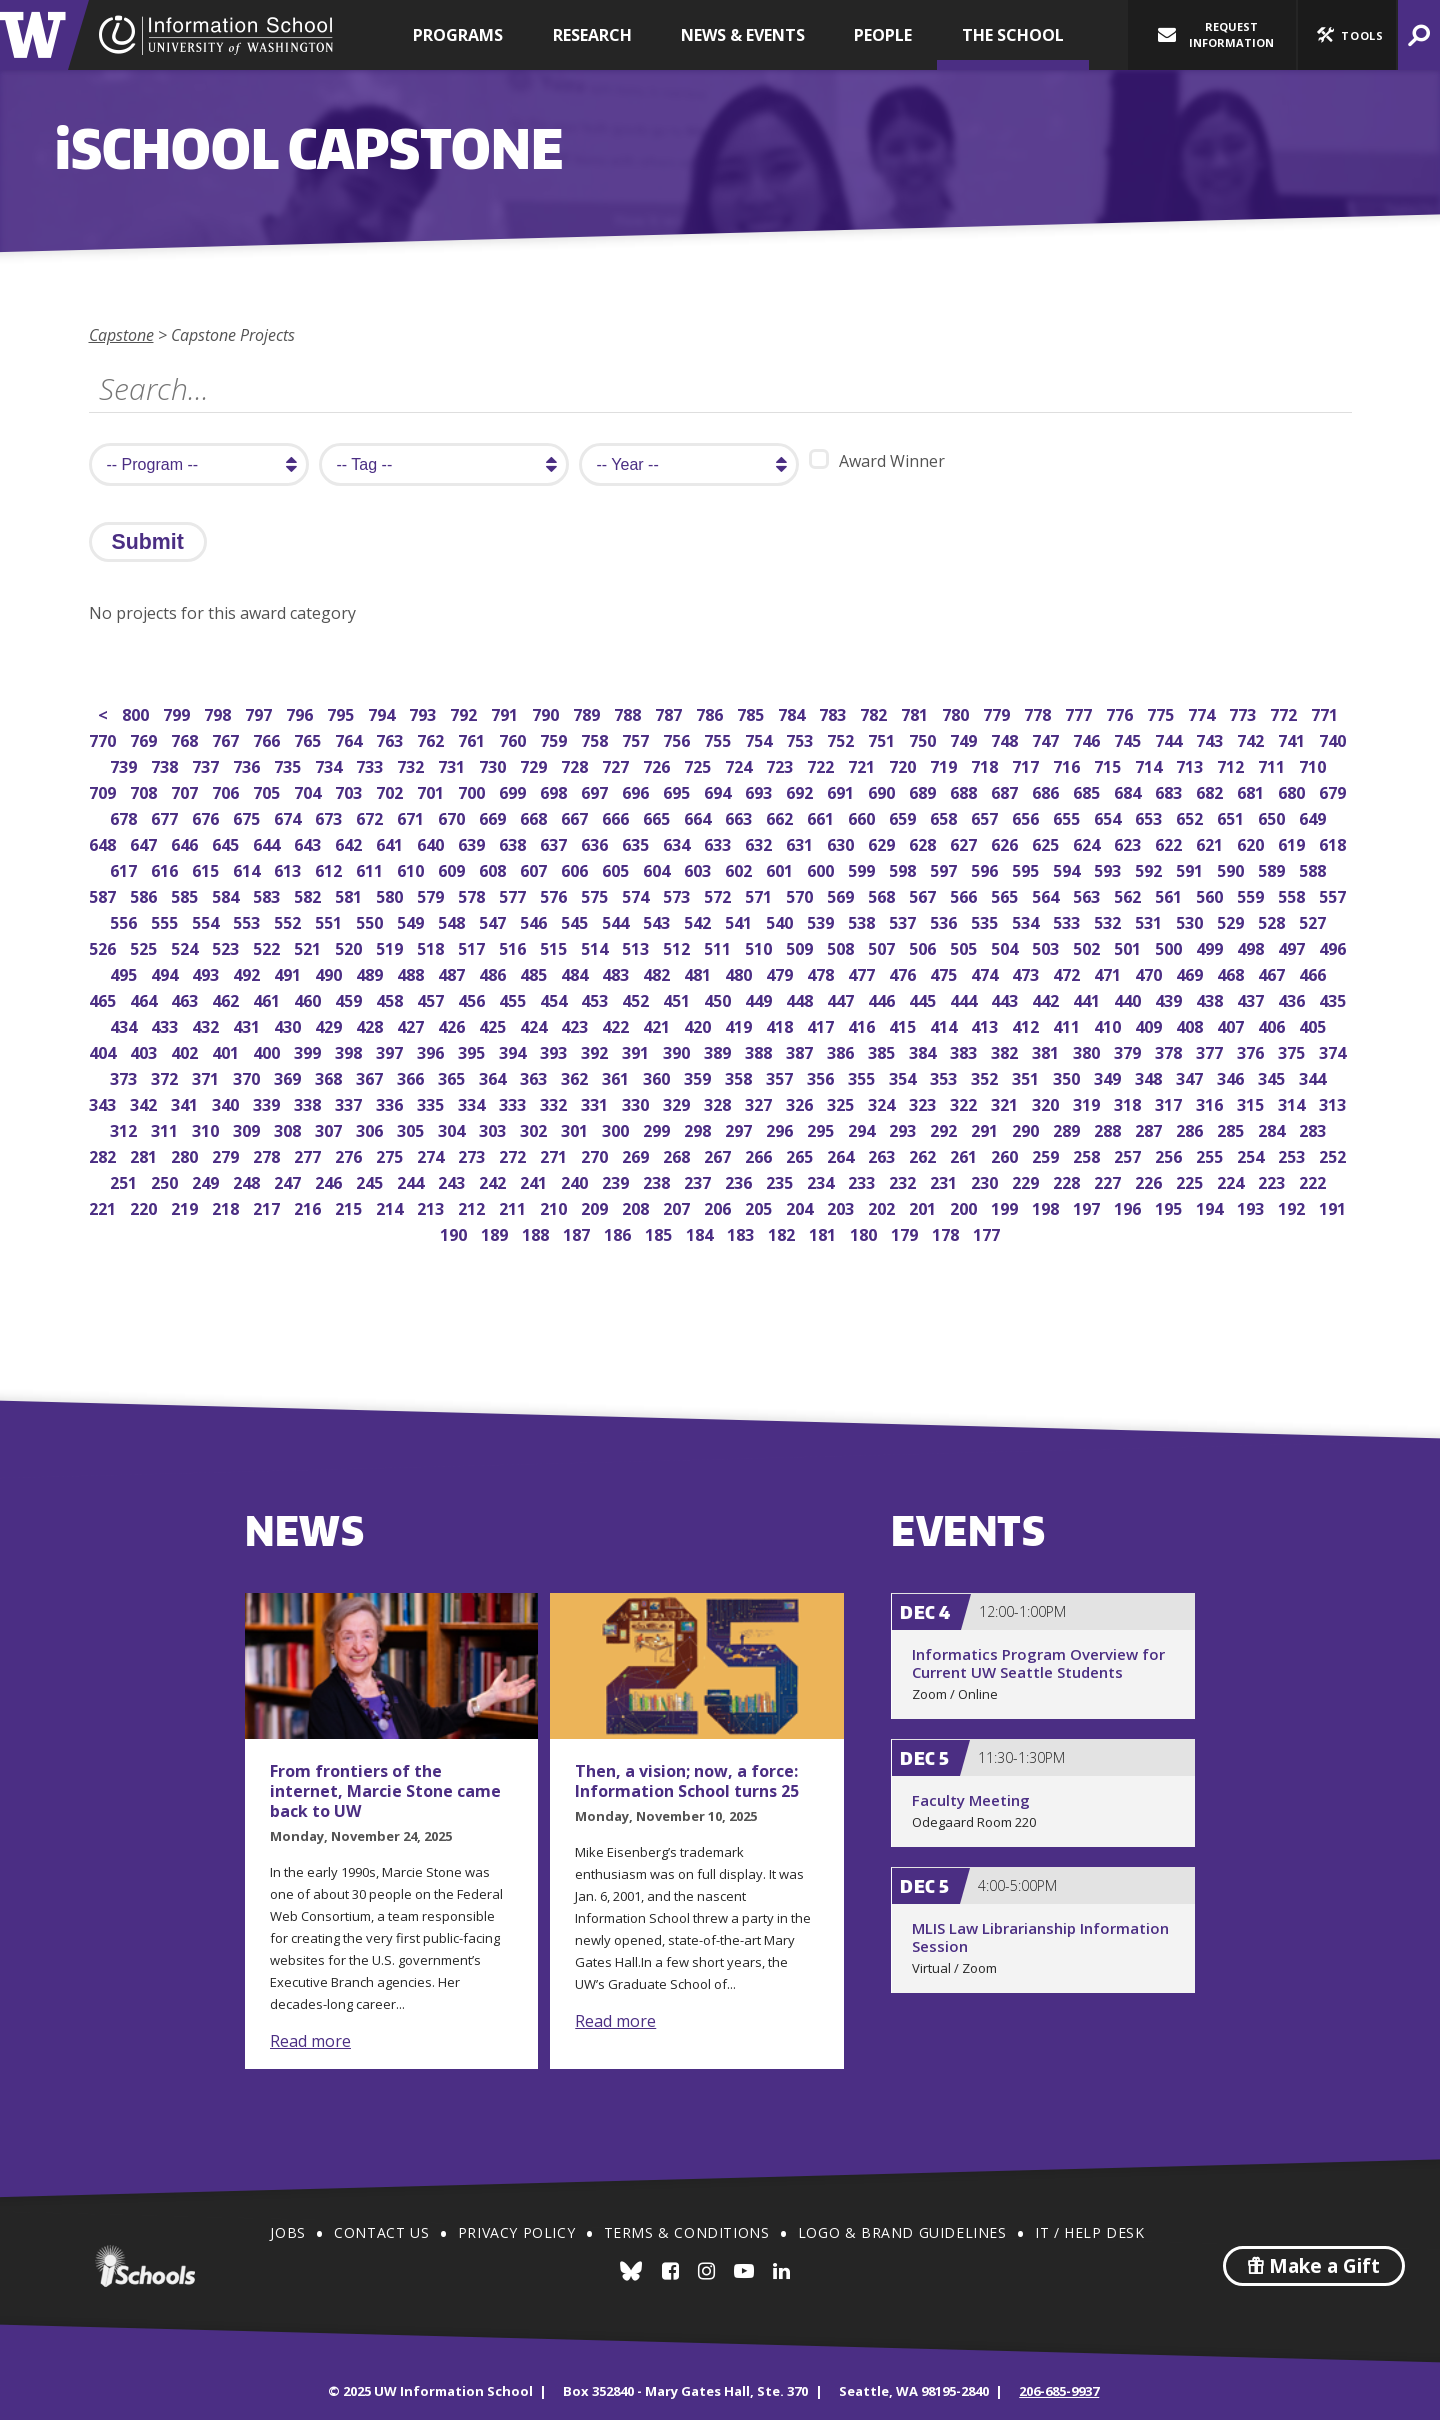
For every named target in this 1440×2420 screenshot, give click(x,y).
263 (883, 1154)
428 (371, 1024)
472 (1068, 972)
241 (535, 1180)
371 (207, 1076)
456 (473, 998)
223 (1273, 1180)
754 (760, 738)
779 (998, 712)
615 (207, 868)
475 (945, 972)
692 (801, 790)
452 (637, 998)
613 (289, 868)
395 (473, 1050)
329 (678, 1102)
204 (801, 1206)
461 (268, 998)
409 (1150, 1024)
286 (1191, 1128)
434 (125, 1024)
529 (1232, 920)
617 (125, 868)
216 (309, 1206)
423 (576, 1024)
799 (178, 712)
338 (309, 1102)
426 (453, 1024)
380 (1088, 1050)
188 (537, 1232)
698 (555, 790)
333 (514, 1102)
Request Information (1216, 34)
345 (1273, 1076)
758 (596, 738)
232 (904, 1180)
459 (350, 998)
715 (1109, 764)
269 (637, 1154)
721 (863, 764)
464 (145, 998)
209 (596, 1206)
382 (1006, 1050)
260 (1006, 1154)
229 (1027, 1180)
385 (883, 1050)
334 (473, 1102)
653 (1150, 816)
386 (842, 1050)
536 (945, 920)
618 (1334, 842)
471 (1109, 972)
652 (1191, 816)
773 (1244, 712)
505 (965, 946)
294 (863, 1128)
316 (1211, 1102)
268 (678, 1154)
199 (1006, 1206)
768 (186, 738)
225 (1191, 1180)
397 (391, 1050)
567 (924, 894)
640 (432, 842)
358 (740, 1076)
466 (1314, 972)
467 (1273, 972)
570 (801, 894)
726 (658, 764)
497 (1293, 946)
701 (432, 790)
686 (1047, 790)
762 (432, 738)
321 (1006, 1102)
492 (248, 972)
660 (863, 816)
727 (617, 764)
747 (1047, 738)
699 (514, 790)
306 (371, 1128)
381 (1047, 1050)
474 (986, 972)
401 (227, 1050)
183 (742, 1232)
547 (494, 920)
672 (371, 816)
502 (1088, 946)
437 (1252, 998)
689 (924, 790)
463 (186, 998)
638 (514, 842)
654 (1109, 816)
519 (391, 946)
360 (658, 1076)
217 (268, 1206)
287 (1150, 1128)
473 (1027, 972)
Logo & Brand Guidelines (902, 2232)
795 (342, 712)
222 (1314, 1180)
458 (391, 998)
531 (1150, 920)
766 (268, 738)
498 (1252, 946)
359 (699, 1076)
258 (1088, 1154)
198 (1047, 1206)
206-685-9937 (1059, 2391)
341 (186, 1102)
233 (863, 1180)
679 (1334, 790)
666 (617, 816)
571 (760, 894)
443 (1006, 998)
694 (719, 790)
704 (309, 790)
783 (834, 712)
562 (1129, 894)
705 (268, 790)
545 (576, 920)
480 (740, 972)
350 (1068, 1076)
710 (1314, 764)
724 (740, 764)
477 (863, 972)
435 (1334, 998)
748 (1006, 738)
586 (145, 894)
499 (1211, 946)
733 (371, 764)
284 (1273, 1128)
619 (1293, 842)
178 (947, 1232)
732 (412, 764)
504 (1006, 946)
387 (801, 1050)
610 (412, 868)
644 (268, 842)
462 (227, 998)
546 (535, 920)
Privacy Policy (516, 2232)
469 (1191, 972)
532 (1109, 920)
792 (465, 712)
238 (658, 1180)
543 (658, 920)
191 (1334, 1206)
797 (260, 712)
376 (1252, 1050)
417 (822, 1024)
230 (986, 1180)
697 (596, 790)
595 (1027, 868)
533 (1068, 920)
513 (637, 946)
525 (145, 946)
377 (1211, 1050)
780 (957, 712)
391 (637, 1050)
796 (301, 712)
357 (781, 1076)
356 (822, 1076)
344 (1314, 1076)
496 (1334, 946)
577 (514, 894)
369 (289, 1076)
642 (350, 842)
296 (781, 1128)
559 (1252, 894)
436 (1293, 998)
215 (350, 1206)
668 (535, 816)
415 (904, 1024)
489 (371, 972)
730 (494, 764)
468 (1232, 972)
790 (547, 712)
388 (760, 1050)
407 (1232, 1024)
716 (1068, 764)
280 (186, 1154)
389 (719, 1050)
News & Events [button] (743, 35)
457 (432, 998)
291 (986, 1128)
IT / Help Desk (1089, 2232)
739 (125, 764)
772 (1285, 712)
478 (822, 972)
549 (412, 920)
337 (350, 1102)
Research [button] (592, 35)
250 (166, 1180)
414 (945, 1024)
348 (1150, 1076)
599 (863, 868)
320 (1047, 1102)
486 (494, 972)
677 (166, 816)
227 (1109, 1180)
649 (1314, 816)
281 (145, 1154)
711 (1273, 764)
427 (412, 1024)
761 (473, 738)
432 (207, 1024)
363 (535, 1076)
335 (432, 1102)
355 (863, 1076)
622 (1170, 842)
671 (412, 816)
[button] (1347, 35)
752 (842, 738)
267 (719, 1154)
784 (793, 712)
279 (227, 1154)
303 (494, 1128)
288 (1109, 1128)
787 (670, 712)
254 (1252, 1154)
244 (412, 1180)
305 (412, 1128)
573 (678, 894)
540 (781, 920)
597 (945, 868)
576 (555, 894)
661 (822, 816)
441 (1088, 998)
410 (1109, 1024)
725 (699, 764)
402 (186, 1050)
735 (289, 764)
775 (1162, 712)
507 (883, 946)
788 (629, 712)
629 (883, 842)
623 (1129, 842)
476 (904, 972)
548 (453, 920)
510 (760, 946)
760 (514, 738)
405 (1314, 1024)
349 (1109, 1076)
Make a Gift (1314, 2266)
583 (268, 894)
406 (1273, 1024)
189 (496, 1232)
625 (1047, 842)
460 (309, 998)
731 (453, 764)
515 (555, 946)
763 (391, 738)
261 (965, 1154)
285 (1232, 1128)
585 (186, 894)
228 (1068, 1180)
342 (145, 1102)
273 (473, 1154)
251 (125, 1180)
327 (760, 1102)
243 (453, 1180)
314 (1293, 1102)
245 (371, 1180)
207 (678, 1206)
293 (904, 1128)
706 (227, 790)
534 (1027, 920)
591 (1191, 868)
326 (801, 1102)
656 (1027, 816)
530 (1191, 920)
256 (1170, 1154)
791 (506, 712)
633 (719, 842)
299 (658, 1128)
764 (350, 738)
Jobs (287, 2232)
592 (1150, 868)
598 (904, 868)
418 (781, 1024)
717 (1027, 764)
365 (453, 1076)
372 (166, 1076)
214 (391, 1206)
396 (432, 1050)
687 (1006, 790)
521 (309, 946)
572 (719, 894)
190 (455, 1232)
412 (1027, 1024)
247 (289, 1180)
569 (842, 894)
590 (1232, 868)
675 (248, 816)
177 (988, 1232)
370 (248, 1076)
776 (1121, 712)
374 (1334, 1050)
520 (350, 946)
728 (576, 764)
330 (637, 1102)
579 (432, 894)
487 (453, 972)
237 (699, 1180)
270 (596, 1154)
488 (412, 972)
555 (166, 920)
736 (248, 764)
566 (965, 894)
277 (309, 1154)
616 (166, 868)
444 (965, 998)
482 (658, 972)
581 (350, 894)
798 (219, 712)
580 (391, 894)
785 (752, 712)
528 (1273, 920)
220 (145, 1206)
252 (1334, 1154)
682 (1211, 790)
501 (1129, 946)
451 (678, 998)
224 (1232, 1180)
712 (1232, 764)
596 (986, 868)
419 (740, 1024)
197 (1088, 1206)
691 (842, 790)
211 (514, 1206)
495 (125, 972)
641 (391, 842)
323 (924, 1102)
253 (1293, 1154)
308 (289, 1128)
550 (371, 920)
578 (473, 894)
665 (658, 816)
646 (186, 842)
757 (637, 738)
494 (166, 972)
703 (350, 790)
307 (330, 1128)
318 (1129, 1102)
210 (555, 1206)
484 (576, 972)
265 (801, 1154)
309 (248, 1128)
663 (740, 816)
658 (945, 816)
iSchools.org (145, 2266)
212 (473, 1206)
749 (965, 738)
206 (719, 1206)
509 (801, 946)
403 (145, 1050)
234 (822, 1180)
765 (309, 738)
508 (842, 946)
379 (1129, 1050)
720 (904, 764)
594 (1068, 868)
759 (555, 738)
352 (986, 1076)
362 (576, 1076)
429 (330, 1024)
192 (1293, 1206)
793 (424, 712)
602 (740, 868)
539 (822, 920)
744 (1170, 738)
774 (1203, 712)
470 (1150, 972)
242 (494, 1180)
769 (145, 738)
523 (227, 946)
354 (904, 1076)
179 (906, 1232)
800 (137, 712)
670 (453, 816)
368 (330, 1076)
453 (596, 998)
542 (699, 920)
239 (617, 1180)
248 (248, 1180)
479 (781, 972)
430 (289, 1024)
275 (391, 1154)
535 (986, 920)
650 (1273, 816)
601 (781, 868)
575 (596, 894)
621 (1211, 842)
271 (555, 1154)
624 (1088, 842)
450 (719, 998)
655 (1068, 816)
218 (227, 1206)
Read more (310, 2041)
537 (904, 920)
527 (1314, 920)
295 (822, 1128)
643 (309, 842)
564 (1047, 894)
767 (227, 738)
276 (350, 1154)
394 (514, 1050)
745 (1129, 738)
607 (535, 868)
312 (125, 1128)
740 (1334, 738)
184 (701, 1232)
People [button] (883, 35)
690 (883, 790)
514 (596, 946)
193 (1252, 1206)
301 (576, 1128)
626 (1006, 842)
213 (432, 1206)
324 (883, 1102)
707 (186, 790)
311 (166, 1128)
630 (842, 842)
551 (330, 920)
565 (1006, 894)
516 (514, 946)
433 (166, 1024)
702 (391, 790)
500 (1170, 946)
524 (186, 946)
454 (555, 998)
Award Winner (877, 460)
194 (1211, 1206)
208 (637, 1206)
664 (699, 816)
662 (781, 816)
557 (1334, 894)
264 (842, 1154)
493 (207, 972)
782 (875, 712)
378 (1170, 1050)
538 (863, 920)
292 (945, 1128)
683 (1170, 790)
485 (535, 972)
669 (494, 816)
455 (514, 998)
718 (986, 764)
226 (1150, 1180)
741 (1293, 738)
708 (145, 790)
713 (1191, 764)
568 (883, 894)
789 (588, 712)
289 (1068, 1128)
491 (289, 972)
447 (842, 998)
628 (924, 842)
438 (1211, 998)
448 (801, 998)
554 (207, 920)
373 (125, 1076)
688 (965, 790)
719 (945, 764)
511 (719, 946)
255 (1211, 1154)
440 (1129, 998)
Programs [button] (458, 35)
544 (617, 920)
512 (678, 946)
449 (760, 998)
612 (330, 868)
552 (289, 920)
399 (309, 1050)
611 (371, 868)
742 (1252, 738)
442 (1047, 998)
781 (916, 712)
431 (248, 1024)
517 (473, 946)
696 (637, 790)
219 (186, 1206)
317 (1170, 1102)
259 (1047, 1154)
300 (617, 1128)
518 (432, 946)
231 (945, 1180)
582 (309, 894)
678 (125, 816)
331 (596, 1102)
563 (1088, 894)
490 (330, 972)
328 (719, 1102)
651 (1232, 816)
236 (740, 1180)
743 (1211, 738)
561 (1170, 894)
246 (330, 1180)
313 (1334, 1102)
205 (760, 1206)
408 (1191, 1024)
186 (619, 1232)
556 (125, 920)
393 (555, 1050)
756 (678, 738)
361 (617, 1076)
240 (576, 1180)
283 (1314, 1128)
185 (660, 1232)
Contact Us (381, 2232)
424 (535, 1024)
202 (883, 1206)
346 (1232, 1076)
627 (965, 842)
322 (965, 1102)
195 (1170, 1206)
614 (248, 868)
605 (617, 868)
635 (637, 842)
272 (514, 1154)
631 (801, 842)
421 (658, 1024)
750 (924, 738)
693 (760, 790)
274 (432, 1154)
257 (1129, 1154)
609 (453, 868)
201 (924, 1206)
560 (1211, 894)
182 (783, 1232)
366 (412, 1076)
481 (699, 972)
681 (1252, 790)
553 (248, 920)
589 (1273, 868)
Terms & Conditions (687, 2232)
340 (227, 1102)
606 (576, 868)
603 (699, 868)
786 (711, 712)
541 (740, 920)
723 (781, 764)
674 (289, 816)
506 (924, 946)
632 (760, 842)
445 (924, 998)
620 (1252, 842)
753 (801, 738)
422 (617, 1024)
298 (699, 1128)
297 (740, 1128)
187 (578, 1232)
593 (1109, 868)
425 (494, 1024)
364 (494, 1076)
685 (1088, 790)
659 (904, 816)
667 (576, 816)
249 (207, 1180)
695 (678, 790)
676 (207, 816)
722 (822, 764)
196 (1129, 1206)
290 (1027, 1128)
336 (391, 1102)
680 (1293, 790)
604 (658, 868)
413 (986, 1024)
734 (330, 764)
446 (883, 998)
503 (1047, 946)
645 (227, 842)
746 (1088, 738)
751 (883, 738)
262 (924, 1154)
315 (1252, 1102)
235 (781, 1180)
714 (1150, 764)
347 (1191, 1076)
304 (453, 1128)
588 (1314, 868)
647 (145, 842)
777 (1080, 712)
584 (227, 894)
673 (330, 816)
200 (965, 1206)
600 (822, 868)
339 (268, 1102)
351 (1027, 1076)
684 (1129, 790)
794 (383, 712)
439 (1170, 998)
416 (863, 1024)
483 (617, 972)
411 (1068, 1024)
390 (678, 1050)
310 (207, 1128)
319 (1088, 1102)
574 (637, 894)
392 (596, 1050)
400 (268, 1050)
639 (473, 842)
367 (371, 1076)
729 (535, 764)
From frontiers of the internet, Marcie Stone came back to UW (385, 1791)
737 (207, 764)
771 (1326, 712)
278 (268, 1154)
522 (268, 946)
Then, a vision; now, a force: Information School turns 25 (687, 1781)
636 (596, 842)
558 (1293, 894)
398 (350, 1050)
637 (555, 842)
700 (473, 790)
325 (842, 1102)
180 (865, 1232)
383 (965, 1050)
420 (699, 1024)
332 (555, 1102)
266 (760, 1154)
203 (842, 1206)
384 (924, 1050)
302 (535, 1128)
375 (1293, 1050)
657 (986, 816)
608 (494, 868)
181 (824, 1232)
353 (945, 1076)
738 (166, 764)
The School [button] (1013, 35)
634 (678, 842)
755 (719, 738)
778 (1039, 712)
